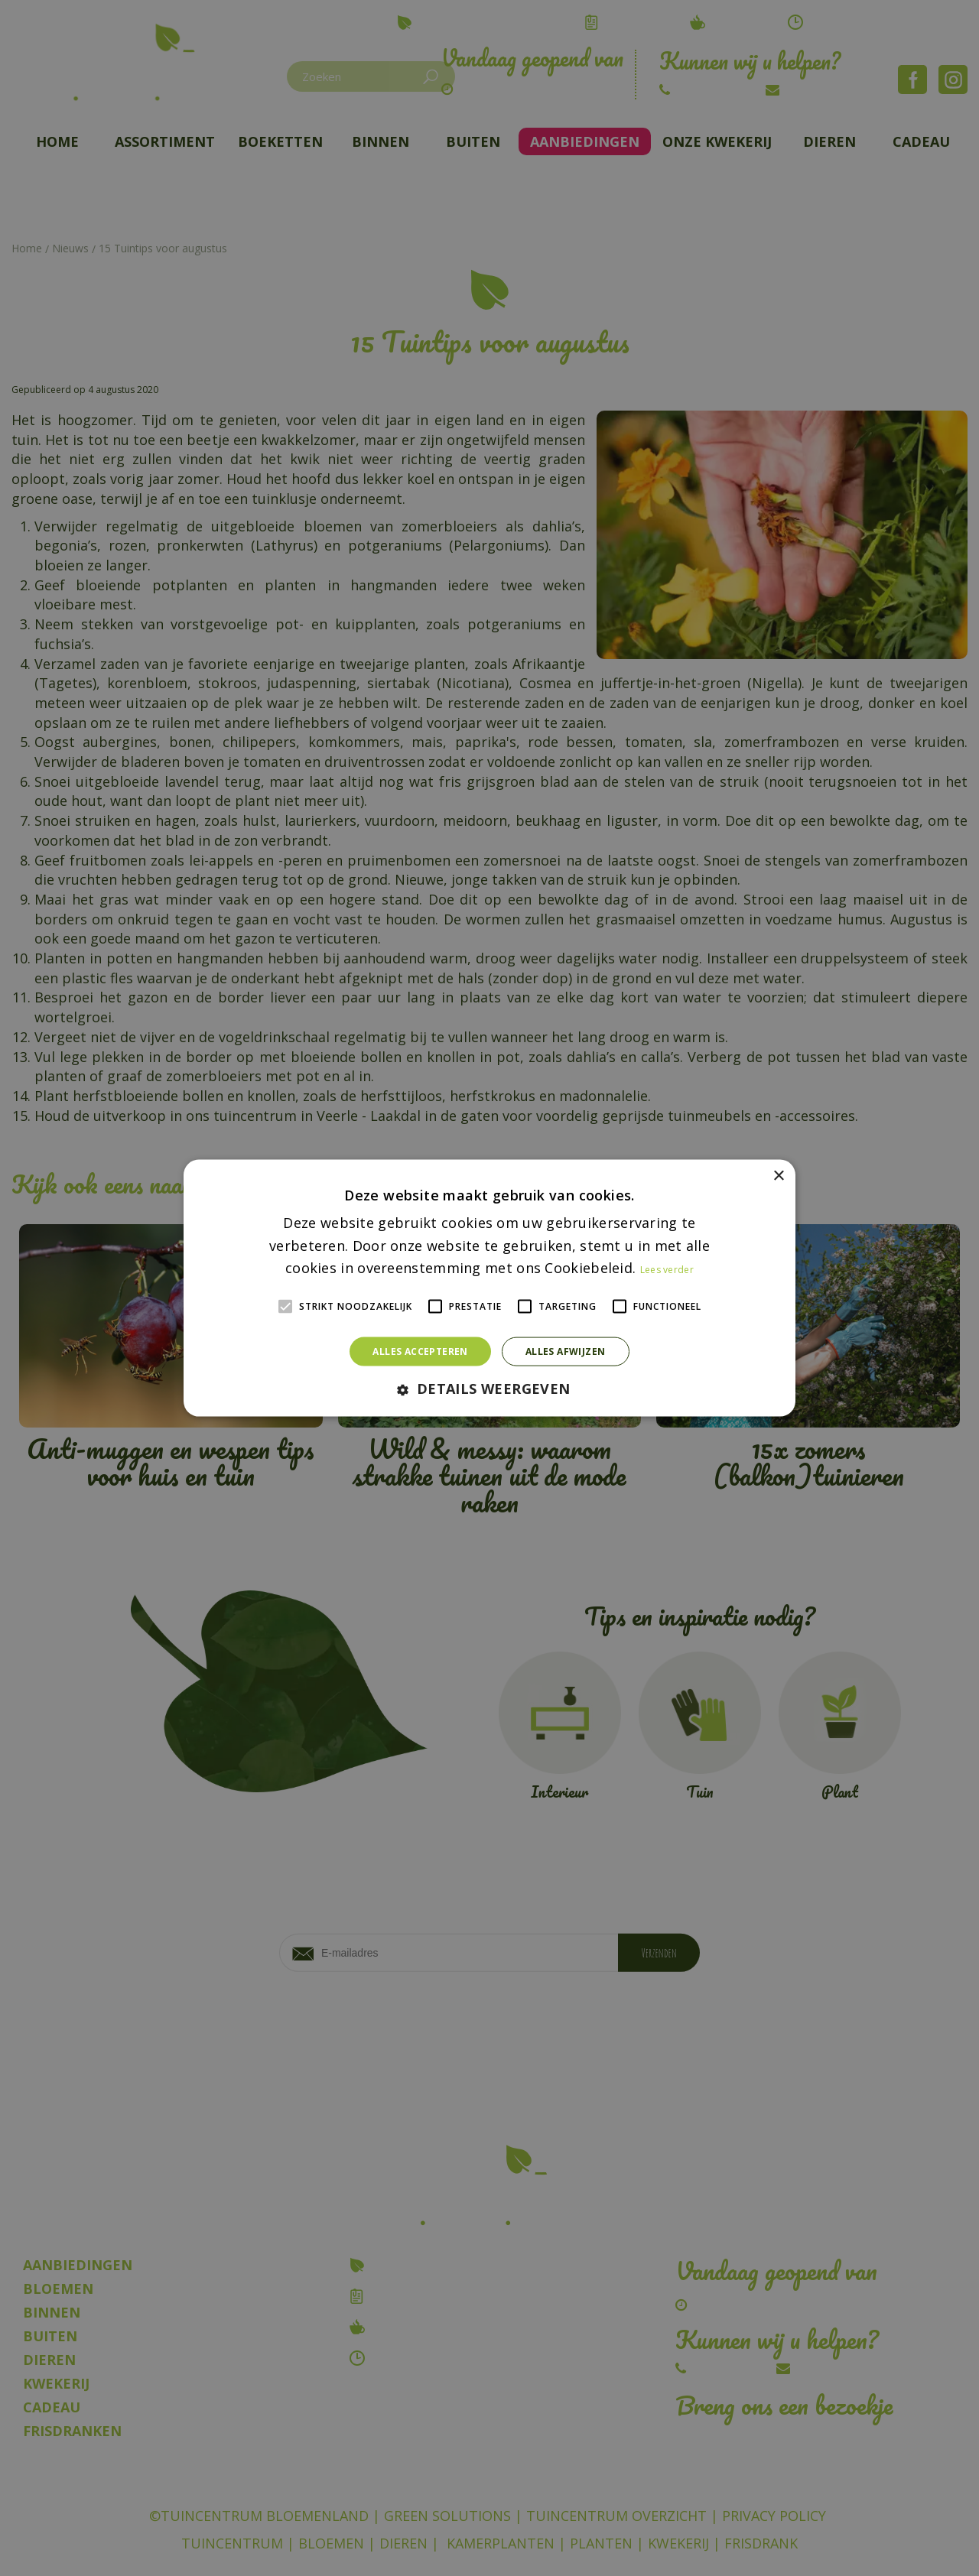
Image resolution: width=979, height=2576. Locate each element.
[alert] (489, 1288)
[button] (489, 1390)
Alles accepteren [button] (419, 1351)
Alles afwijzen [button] (565, 1351)
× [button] (778, 1175)
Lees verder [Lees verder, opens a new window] (667, 1269)
